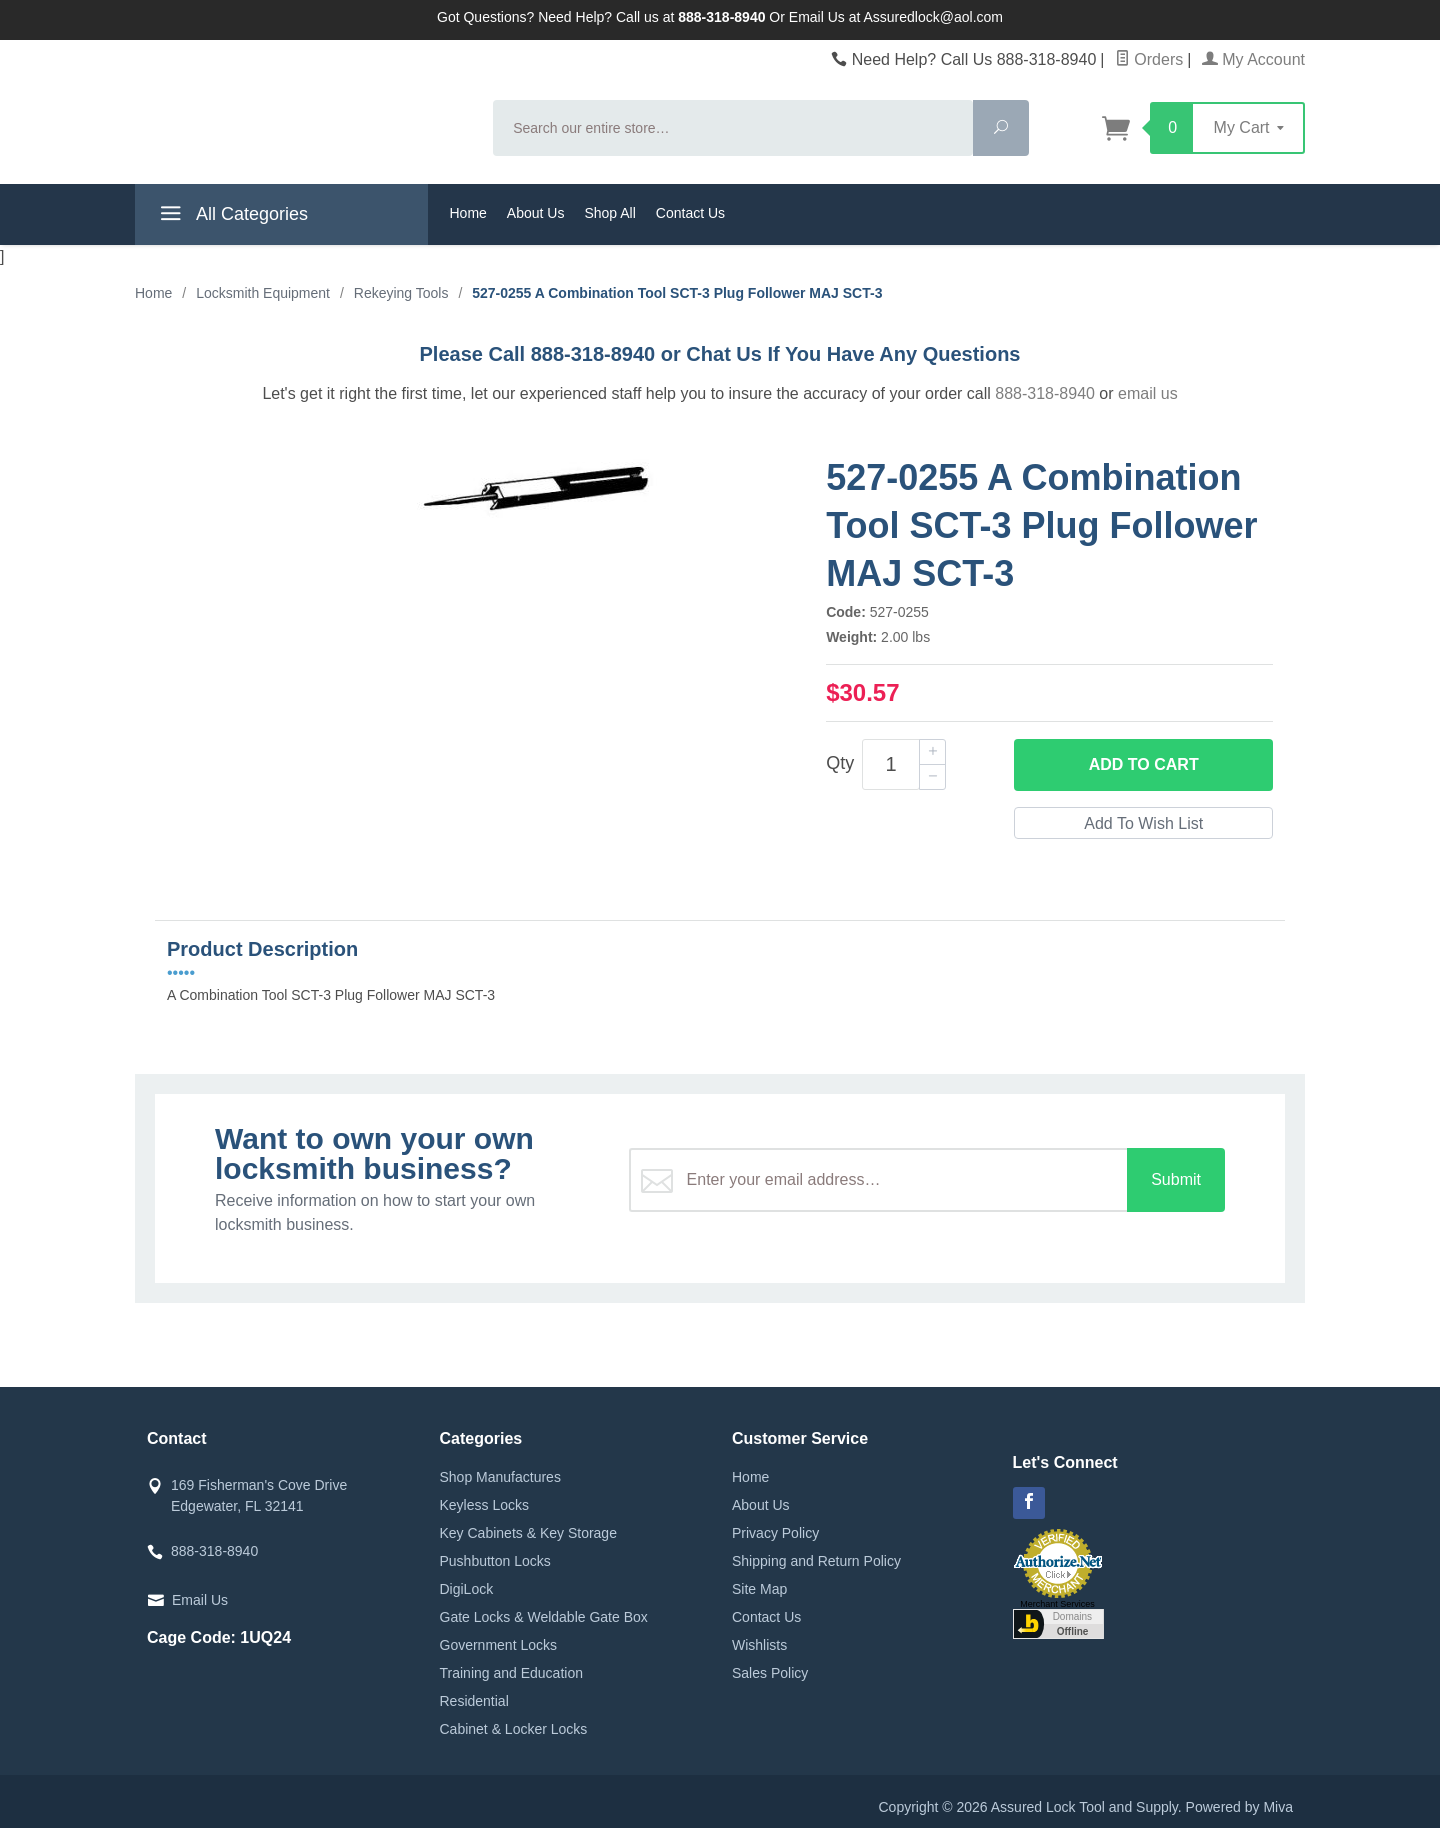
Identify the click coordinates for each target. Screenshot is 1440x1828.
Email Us (200, 1600)
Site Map (759, 1589)
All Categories (231, 217)
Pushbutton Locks (495, 1561)
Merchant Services (1057, 1604)
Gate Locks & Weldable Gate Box (544, 1617)
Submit (1176, 1179)
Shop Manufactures (500, 1477)
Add (1144, 765)
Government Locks (499, 1645)
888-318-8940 (1045, 393)
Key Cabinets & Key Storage (528, 1533)
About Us (536, 213)
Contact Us (690, 213)
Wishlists (759, 1645)
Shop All (609, 213)
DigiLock (467, 1589)
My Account (1253, 59)
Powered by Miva (1239, 1807)
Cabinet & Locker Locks (514, 1729)
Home (468, 213)
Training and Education (511, 1673)
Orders (1149, 59)
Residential (474, 1701)
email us (1148, 393)
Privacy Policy (775, 1533)
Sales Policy (770, 1673)
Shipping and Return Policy (816, 1561)
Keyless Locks (484, 1505)
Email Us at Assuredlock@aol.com (896, 17)
